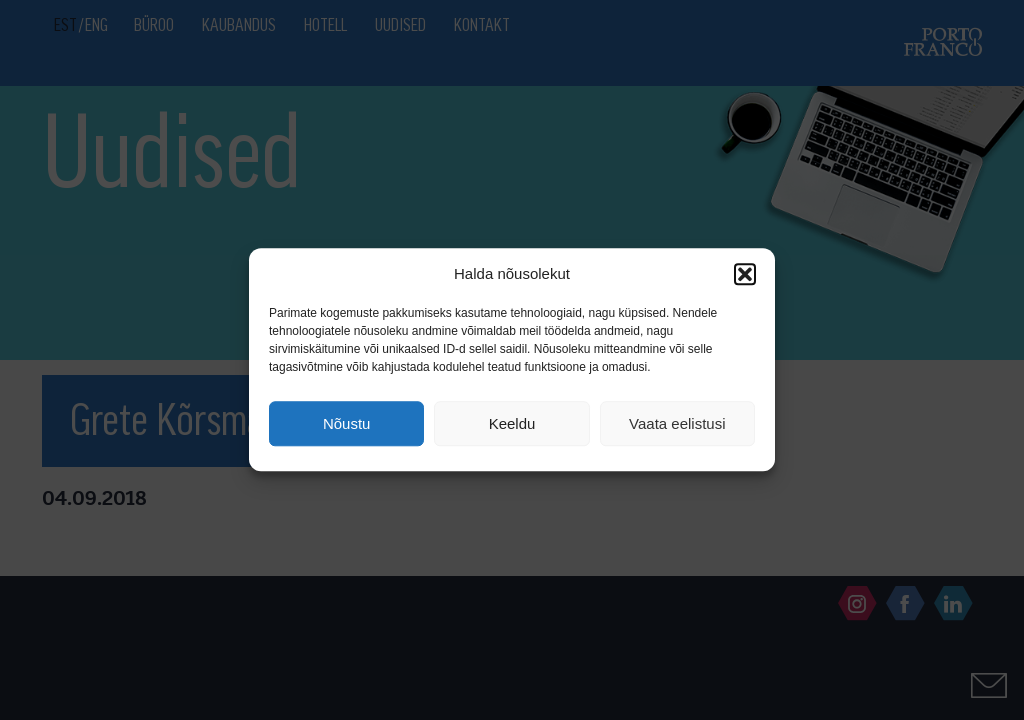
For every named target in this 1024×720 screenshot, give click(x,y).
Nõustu (347, 423)
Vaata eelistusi (677, 423)
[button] (745, 274)
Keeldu (512, 423)
